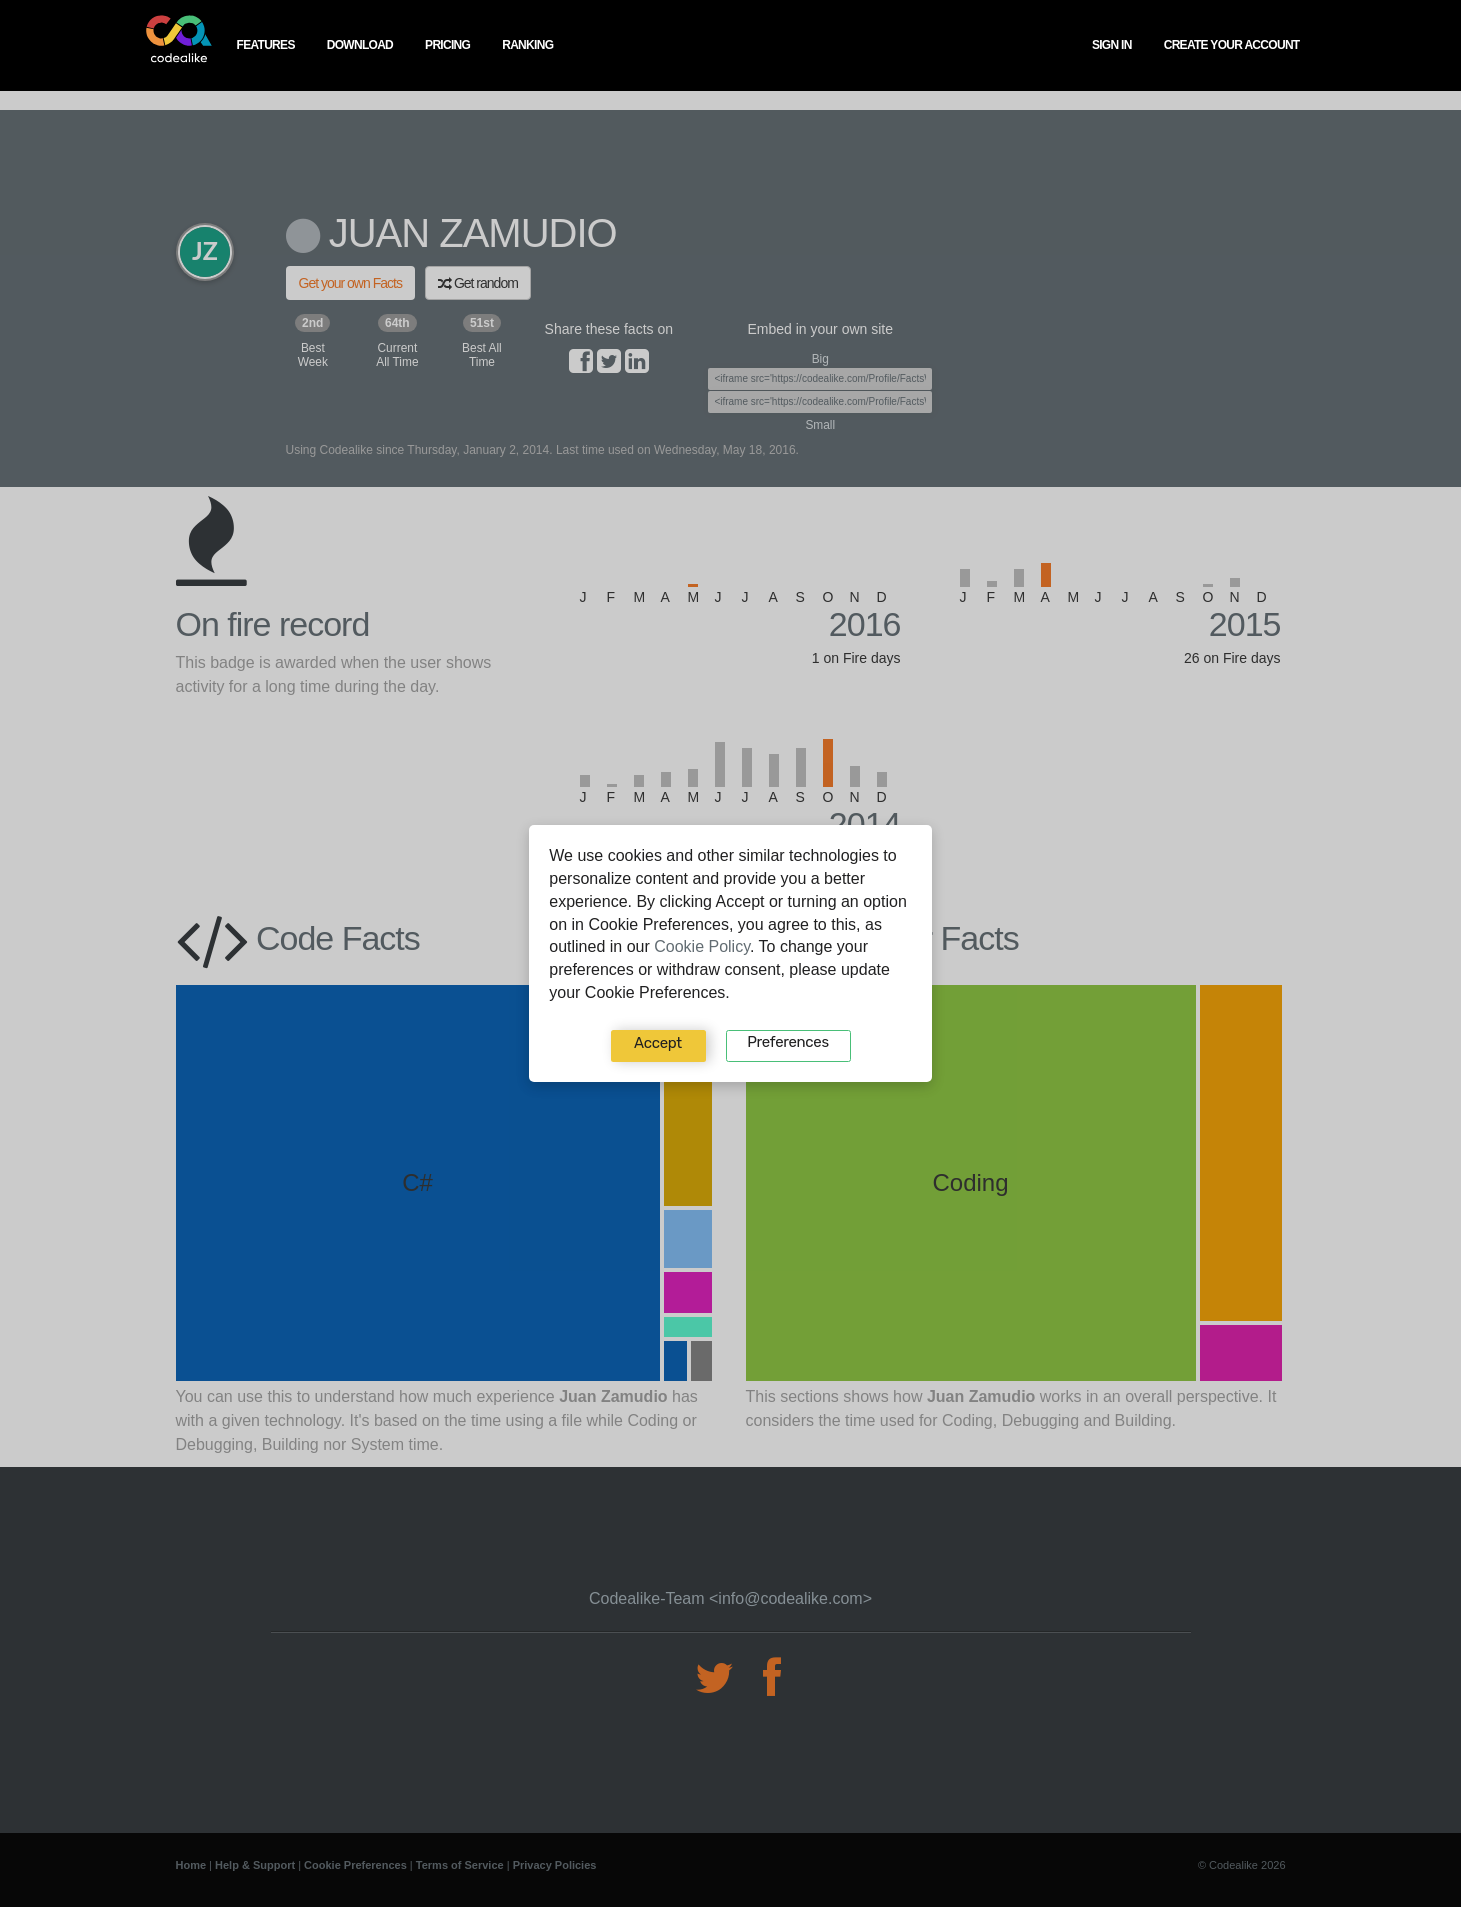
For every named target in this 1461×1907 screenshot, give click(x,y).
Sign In (1112, 45)
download (360, 45)
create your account (1232, 45)
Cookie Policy (702, 946)
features (266, 45)
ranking (527, 45)
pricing (447, 45)
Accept (658, 1043)
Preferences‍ (787, 1042)
